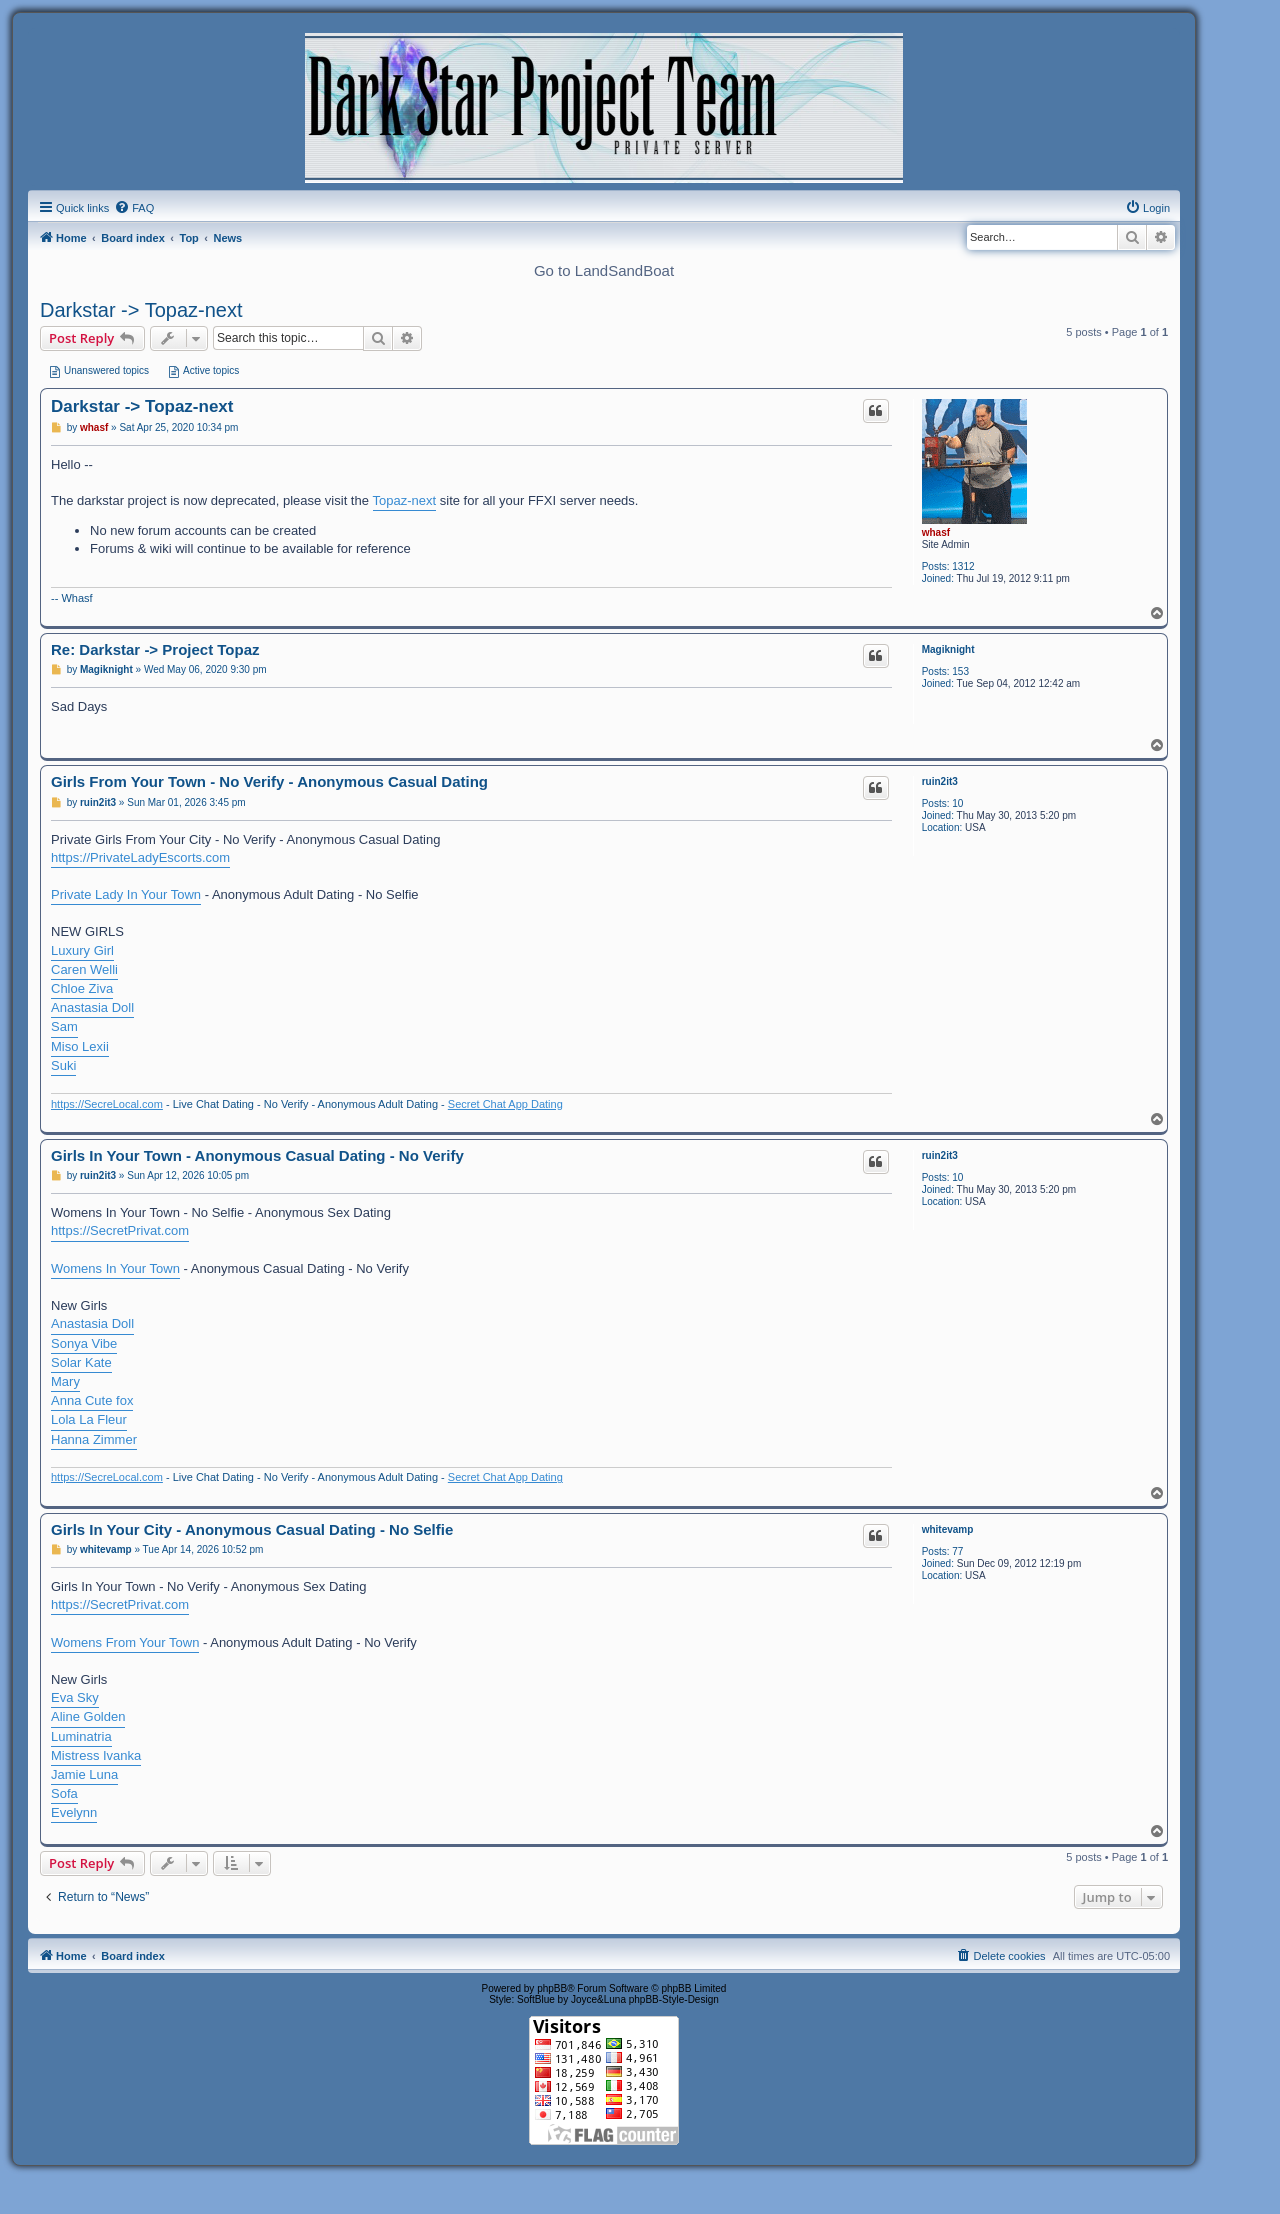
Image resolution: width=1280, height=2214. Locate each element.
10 (957, 803)
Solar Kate (81, 1362)
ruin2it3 (940, 781)
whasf (936, 532)
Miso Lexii (80, 1046)
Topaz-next (405, 500)
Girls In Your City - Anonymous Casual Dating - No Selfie (252, 1529)
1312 (963, 566)
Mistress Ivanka (96, 1755)
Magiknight (948, 649)
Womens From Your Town (125, 1642)
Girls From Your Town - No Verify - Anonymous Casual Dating (269, 781)
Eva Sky (75, 1697)
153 (960, 671)
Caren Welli (84, 969)
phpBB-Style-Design (674, 1999)
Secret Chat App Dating (505, 1104)
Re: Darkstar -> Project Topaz (155, 649)
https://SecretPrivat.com (120, 1230)
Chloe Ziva (82, 988)
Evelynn (74, 1812)
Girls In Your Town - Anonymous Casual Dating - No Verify (257, 1155)
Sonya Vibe (84, 1343)
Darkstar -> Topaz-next (141, 310)
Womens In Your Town (115, 1268)
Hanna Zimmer (94, 1439)
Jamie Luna (84, 1774)
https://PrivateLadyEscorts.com (140, 857)
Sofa (64, 1793)
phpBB (552, 1988)
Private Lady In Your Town (126, 894)
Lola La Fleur (89, 1419)
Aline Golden (88, 1716)
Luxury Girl (82, 950)
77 (957, 1551)
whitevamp (948, 1529)
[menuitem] (134, 208)
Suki (63, 1065)
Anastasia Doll (92, 1007)
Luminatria (81, 1736)
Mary (65, 1381)
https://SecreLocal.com (107, 1104)
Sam (64, 1026)
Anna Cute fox (92, 1400)
